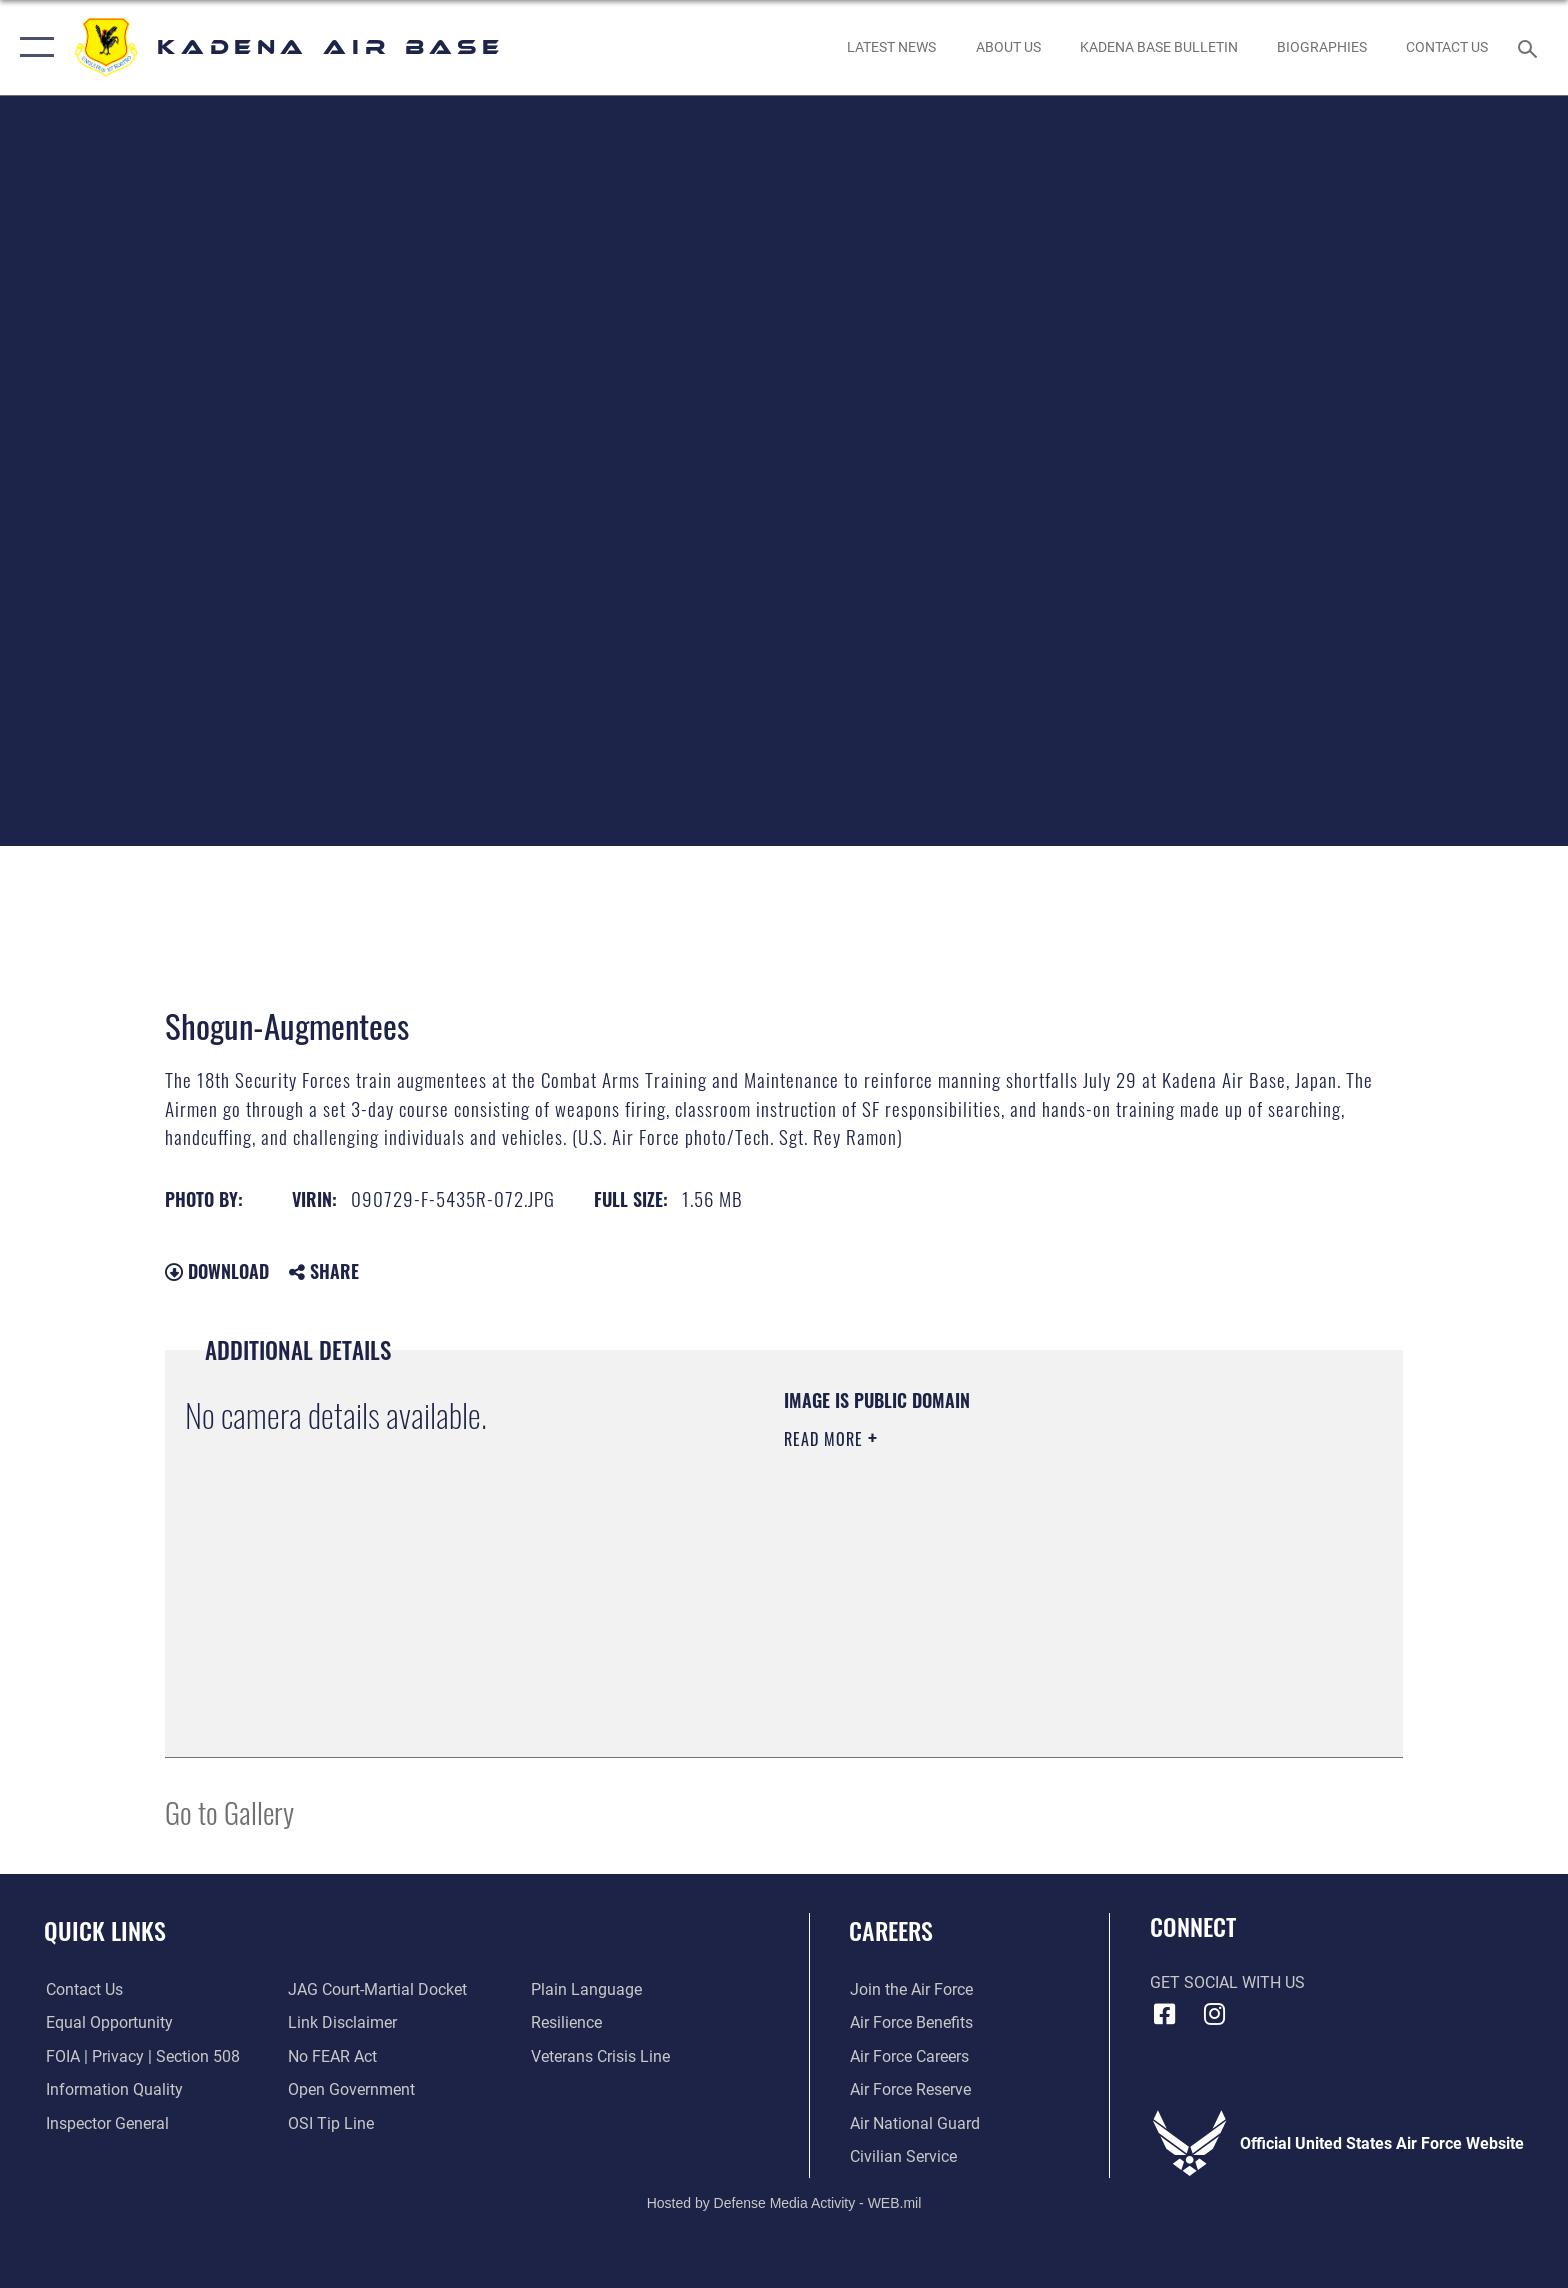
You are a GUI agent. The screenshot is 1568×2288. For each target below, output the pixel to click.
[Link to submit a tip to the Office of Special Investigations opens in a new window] (331, 2123)
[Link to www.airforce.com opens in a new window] (910, 1989)
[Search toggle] (1530, 47)
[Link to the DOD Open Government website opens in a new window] (351, 2089)
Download (217, 1271)
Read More (826, 1439)
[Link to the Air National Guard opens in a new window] (914, 2123)
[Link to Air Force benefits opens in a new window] (910, 2022)
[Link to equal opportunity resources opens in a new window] (107, 2022)
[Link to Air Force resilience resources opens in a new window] (566, 2022)
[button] (32, 47)
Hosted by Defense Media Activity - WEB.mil (784, 2203)
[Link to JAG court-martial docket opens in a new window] (377, 1989)
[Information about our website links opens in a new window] (342, 2022)
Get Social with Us (1227, 1982)
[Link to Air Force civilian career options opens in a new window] (902, 2156)
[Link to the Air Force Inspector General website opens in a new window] (105, 2123)
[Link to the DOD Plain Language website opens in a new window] (586, 1989)
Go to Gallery (229, 1811)
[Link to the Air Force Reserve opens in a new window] (909, 2089)
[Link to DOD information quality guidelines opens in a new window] (112, 2089)
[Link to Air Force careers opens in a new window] (908, 2056)
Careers (891, 1930)
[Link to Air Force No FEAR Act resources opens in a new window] (332, 2056)
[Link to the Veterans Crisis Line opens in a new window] (600, 2056)
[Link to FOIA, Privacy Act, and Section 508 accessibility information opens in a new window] (141, 2056)
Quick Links (105, 1930)
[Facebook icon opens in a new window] (1165, 2014)
